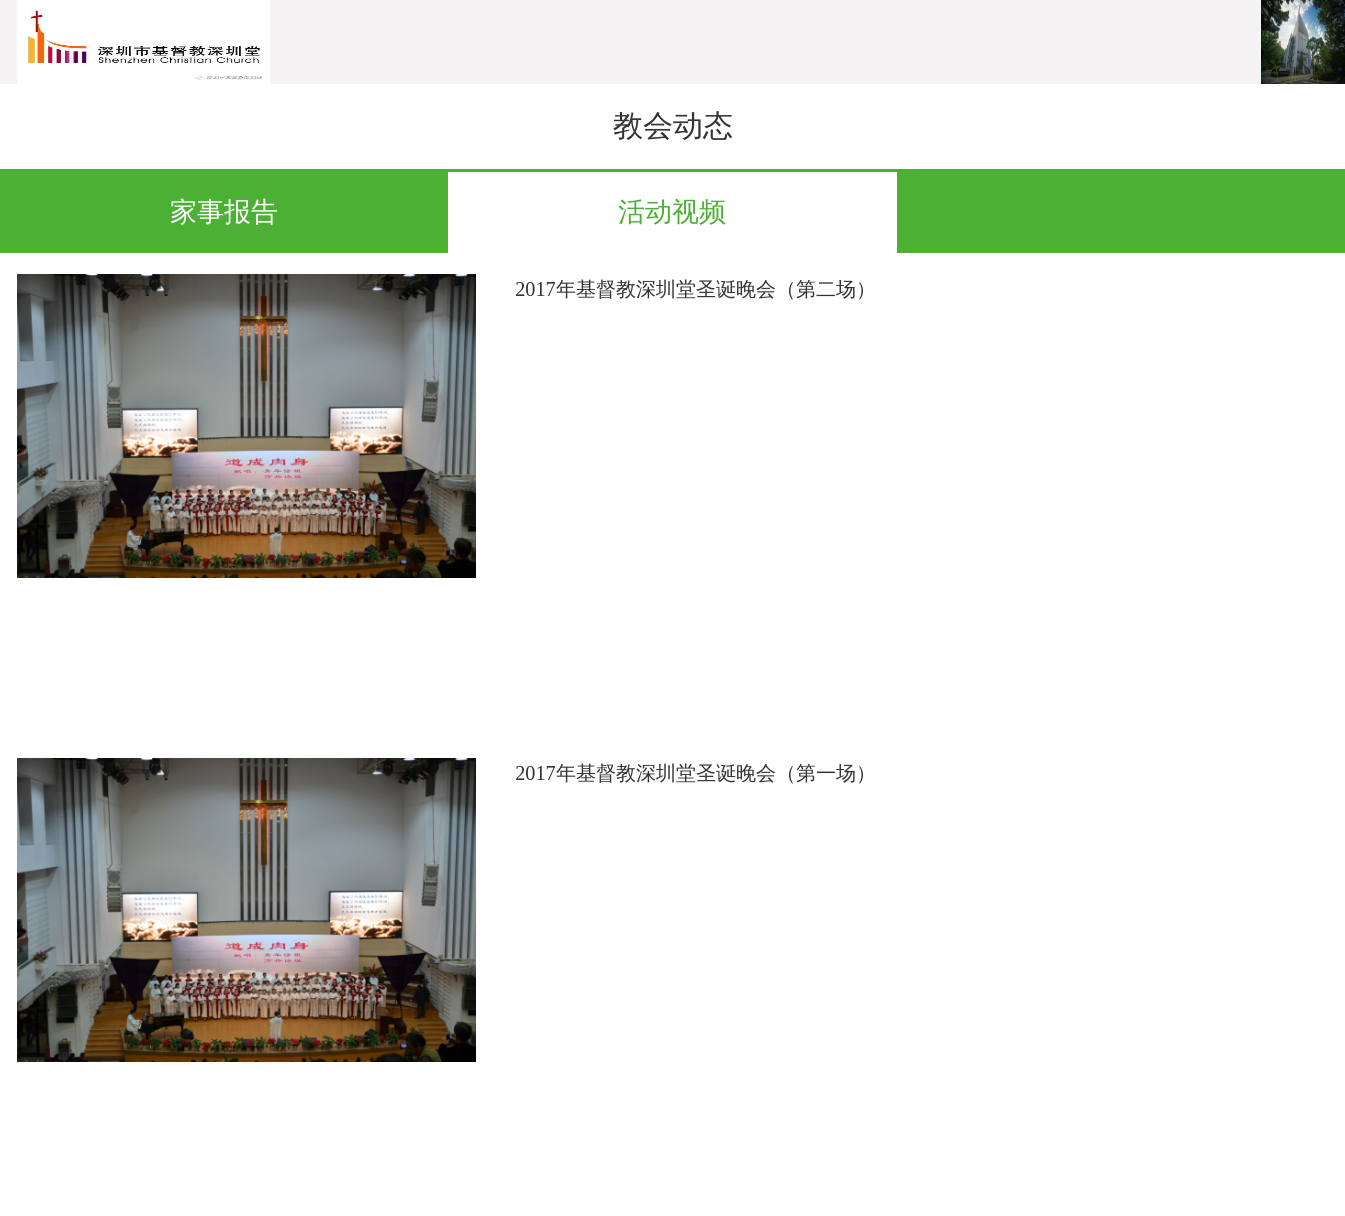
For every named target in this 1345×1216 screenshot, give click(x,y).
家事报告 (224, 212)
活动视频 (672, 212)
